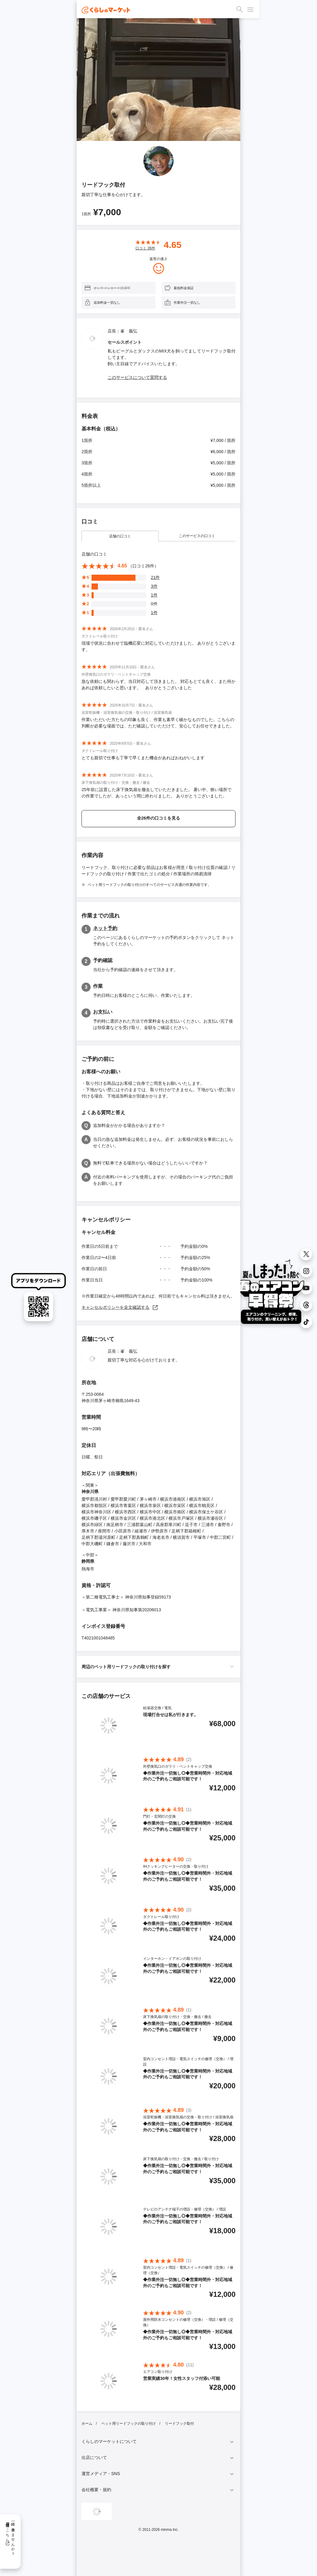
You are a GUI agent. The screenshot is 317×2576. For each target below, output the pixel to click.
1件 (154, 595)
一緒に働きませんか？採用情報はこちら (10, 2536)
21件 (155, 577)
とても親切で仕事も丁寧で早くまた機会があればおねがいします (143, 757)
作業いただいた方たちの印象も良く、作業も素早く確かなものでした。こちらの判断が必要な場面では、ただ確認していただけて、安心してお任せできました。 (158, 722)
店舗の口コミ (120, 536)
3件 (154, 586)
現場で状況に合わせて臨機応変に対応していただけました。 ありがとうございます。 (158, 646)
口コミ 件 (145, 248)
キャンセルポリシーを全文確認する (120, 1307)
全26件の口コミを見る (158, 818)
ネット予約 (105, 928)
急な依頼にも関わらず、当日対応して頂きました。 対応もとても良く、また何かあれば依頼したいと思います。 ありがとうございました (158, 684)
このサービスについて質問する (137, 377)
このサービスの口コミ (197, 536)
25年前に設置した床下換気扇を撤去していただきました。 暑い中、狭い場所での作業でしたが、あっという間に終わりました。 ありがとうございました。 (157, 792)
